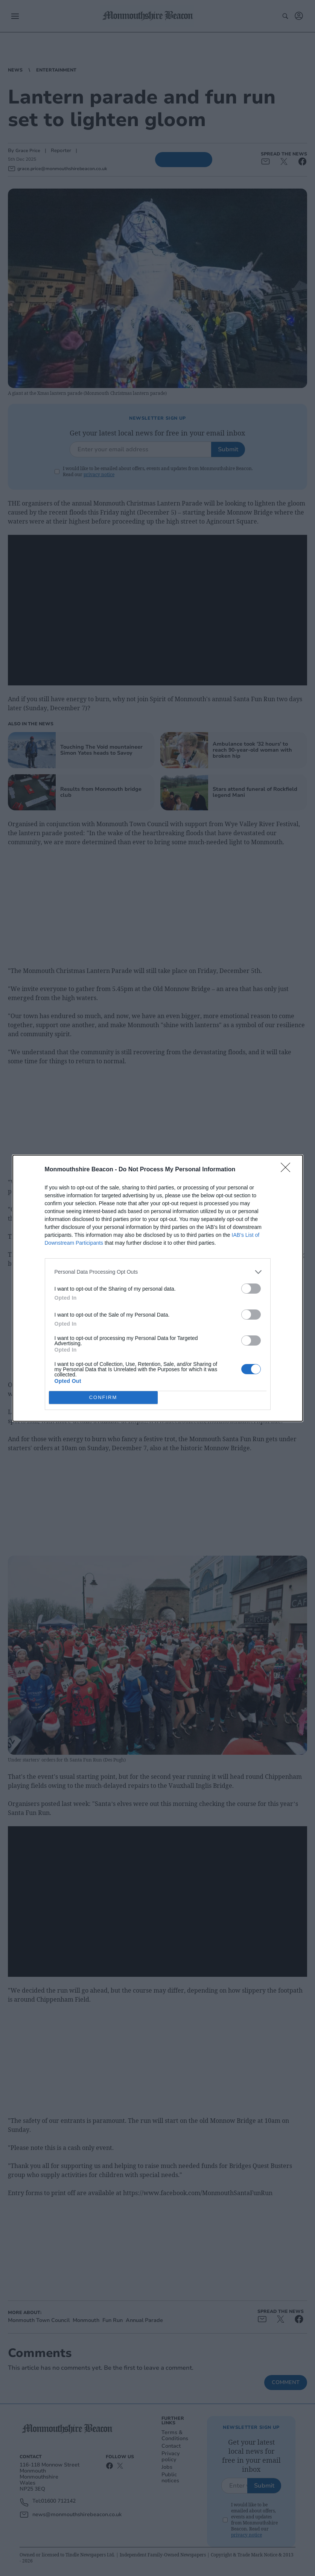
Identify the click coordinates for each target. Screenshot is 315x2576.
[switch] (251, 1288)
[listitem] (158, 1272)
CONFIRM (103, 1397)
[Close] (288, 1169)
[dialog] (158, 1288)
